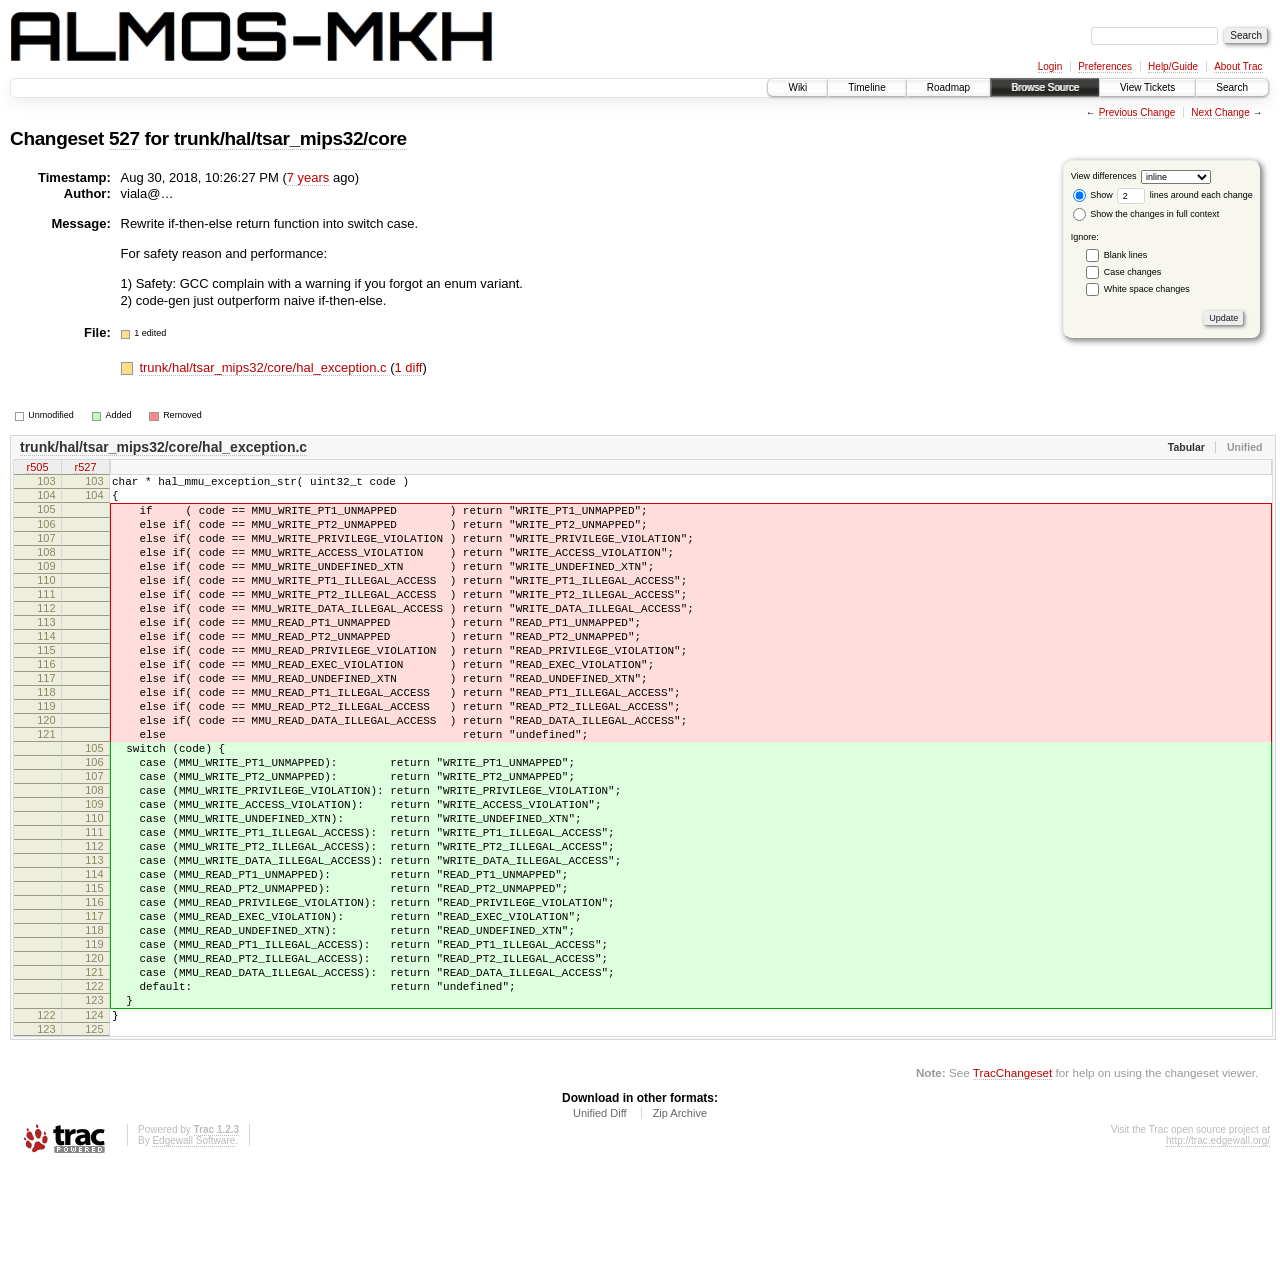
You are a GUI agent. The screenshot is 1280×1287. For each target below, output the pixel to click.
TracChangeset (1012, 1192)
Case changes (1133, 272)
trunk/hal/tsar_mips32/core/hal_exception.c (264, 367)
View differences (1104, 176)
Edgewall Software (193, 1260)
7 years (308, 177)
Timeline (866, 87)
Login (1050, 66)
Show (1093, 195)
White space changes (1147, 289)
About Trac (1238, 66)
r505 (37, 468)
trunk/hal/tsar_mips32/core (290, 138)
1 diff (408, 367)
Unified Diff (600, 1233)
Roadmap (948, 87)
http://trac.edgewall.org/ (1218, 1260)
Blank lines (1126, 255)
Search (1232, 87)
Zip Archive (680, 1233)
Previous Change (1137, 112)
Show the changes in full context (1146, 214)
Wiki (797, 87)
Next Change (1220, 112)
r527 (85, 468)
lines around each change (1185, 195)
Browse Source (1045, 87)
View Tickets (1147, 87)
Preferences (1105, 66)
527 (124, 138)
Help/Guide (1173, 66)
